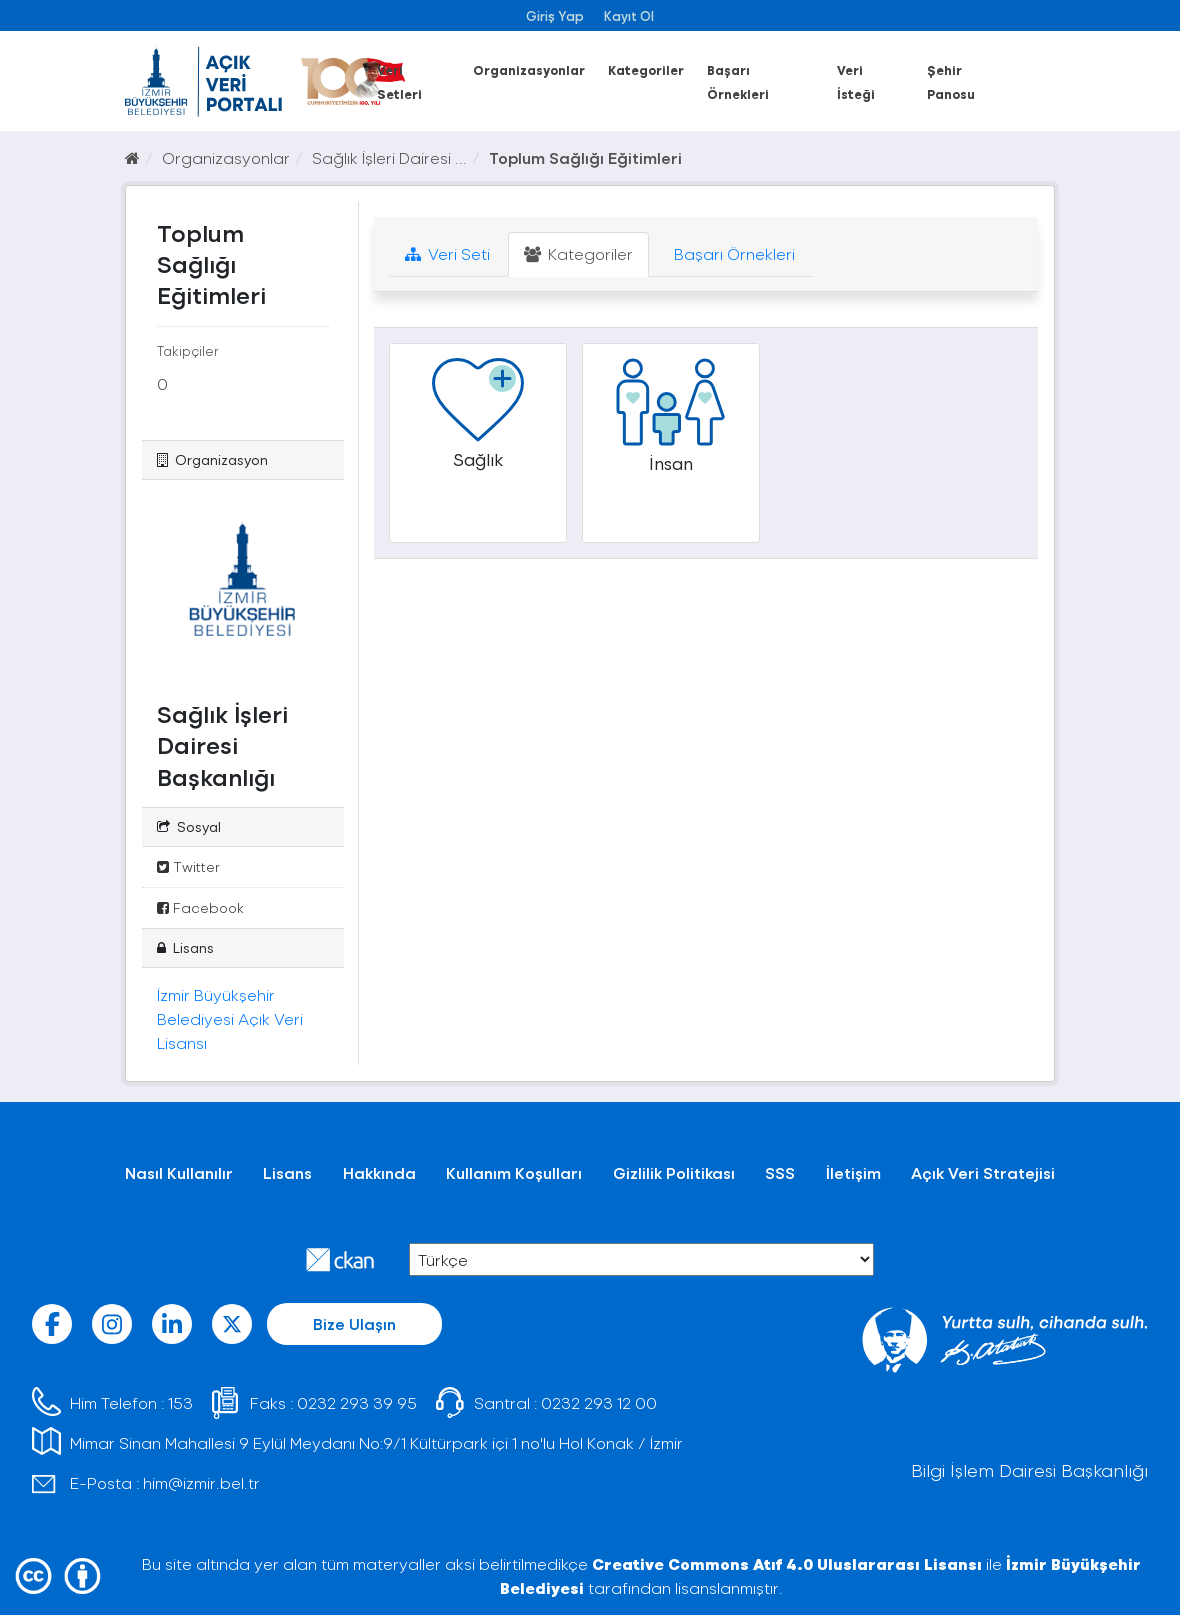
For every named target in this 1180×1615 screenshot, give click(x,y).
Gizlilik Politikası (674, 1172)
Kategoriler (646, 69)
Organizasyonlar (529, 69)
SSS (780, 1172)
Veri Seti (447, 253)
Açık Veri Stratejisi (983, 1172)
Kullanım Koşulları (514, 1172)
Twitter (188, 866)
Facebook (200, 907)
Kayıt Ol (629, 15)
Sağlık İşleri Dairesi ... (389, 157)
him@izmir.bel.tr (201, 1482)
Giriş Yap (555, 15)
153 (180, 1402)
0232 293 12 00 (599, 1402)
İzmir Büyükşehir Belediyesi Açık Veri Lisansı (230, 1018)
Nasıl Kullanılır (179, 1172)
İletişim (853, 1172)
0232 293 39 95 (357, 1402)
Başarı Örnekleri (732, 253)
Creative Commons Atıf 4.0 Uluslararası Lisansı (787, 1563)
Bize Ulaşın (354, 1323)
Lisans (287, 1172)
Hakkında (379, 1172)
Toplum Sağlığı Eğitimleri (585, 157)
